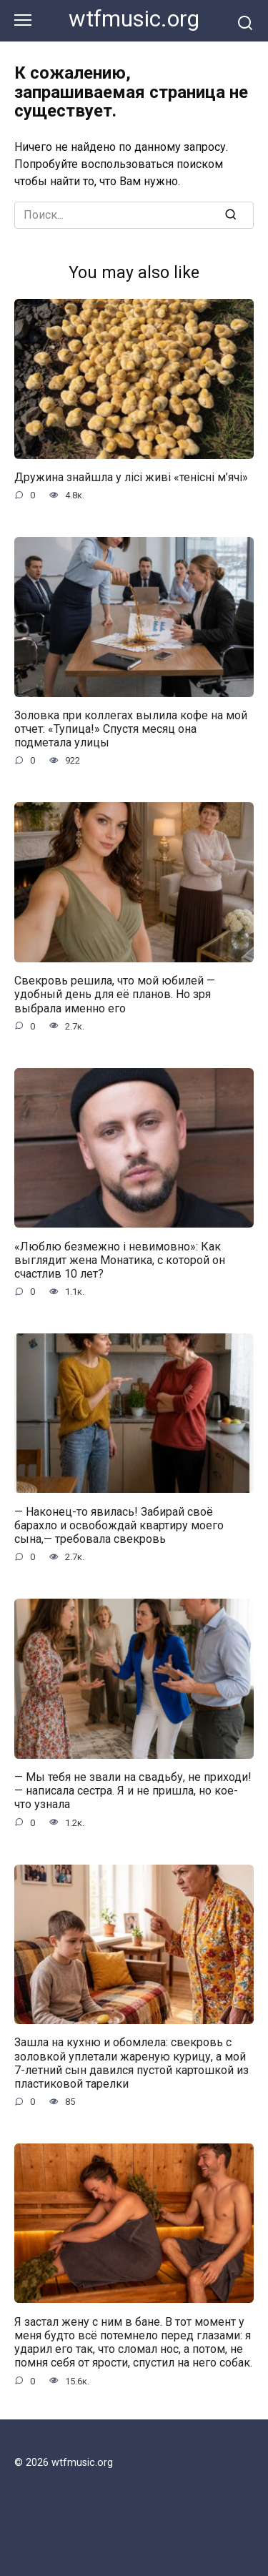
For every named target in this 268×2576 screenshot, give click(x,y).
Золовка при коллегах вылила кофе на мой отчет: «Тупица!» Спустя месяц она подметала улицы (130, 729)
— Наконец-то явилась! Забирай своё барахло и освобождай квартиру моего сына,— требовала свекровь (119, 1524)
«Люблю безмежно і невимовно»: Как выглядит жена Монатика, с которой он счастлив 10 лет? (119, 1259)
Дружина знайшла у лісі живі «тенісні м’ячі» (131, 477)
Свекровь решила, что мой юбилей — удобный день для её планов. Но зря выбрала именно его (114, 994)
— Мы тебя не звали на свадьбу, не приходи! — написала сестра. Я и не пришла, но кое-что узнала (133, 1790)
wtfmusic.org (134, 19)
